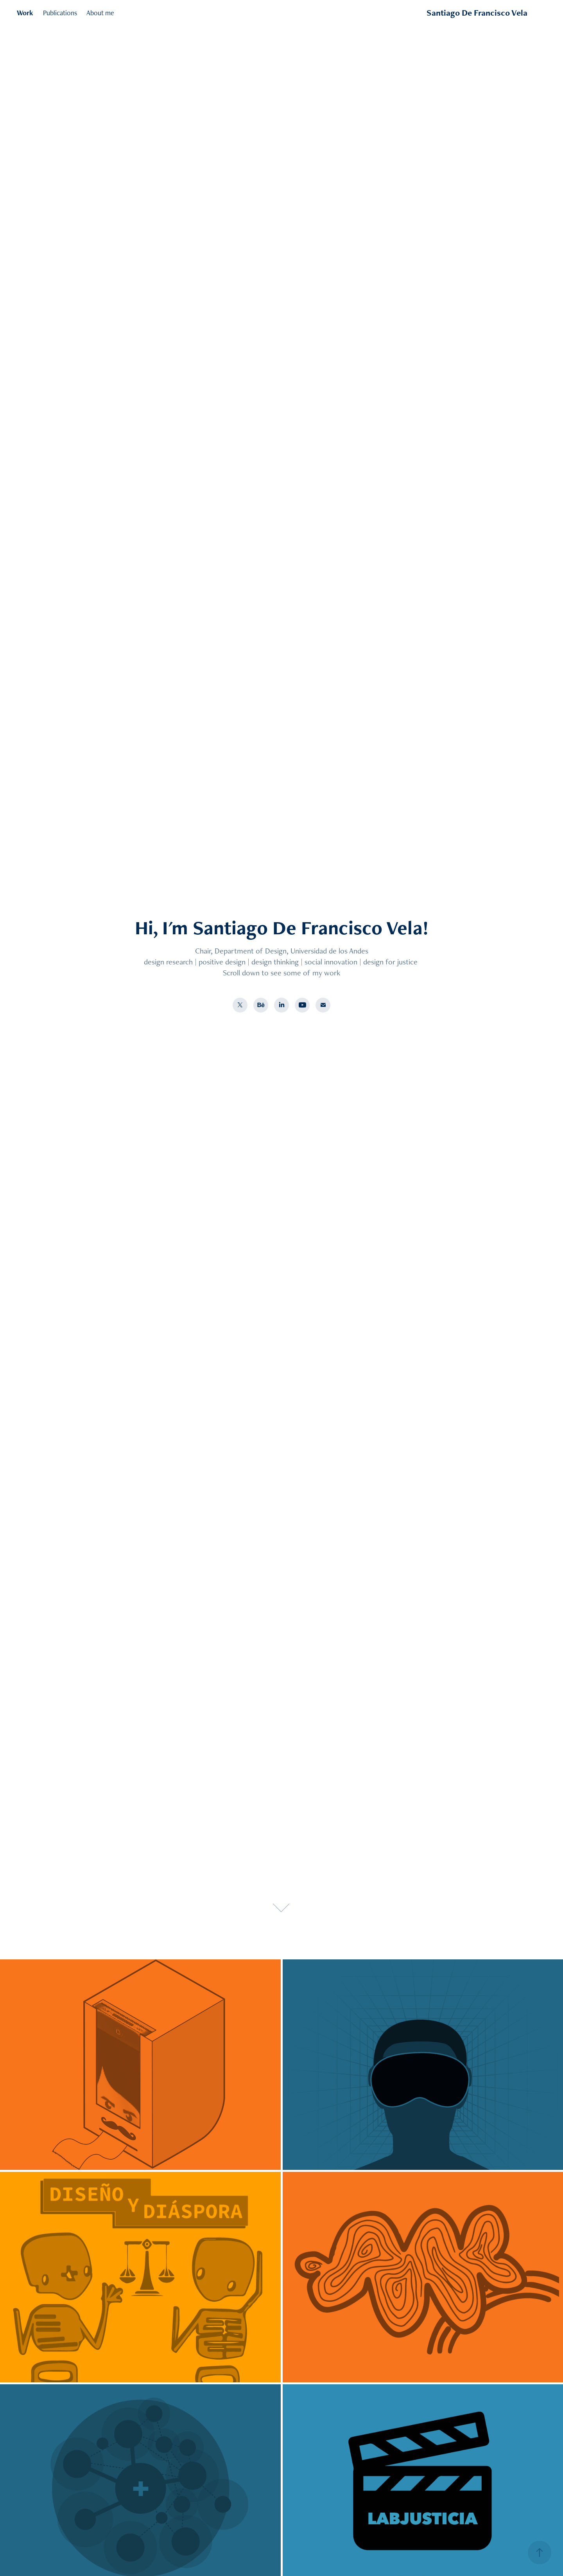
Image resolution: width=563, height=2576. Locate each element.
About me (100, 12)
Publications (60, 12)
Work (25, 12)
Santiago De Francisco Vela (477, 12)
